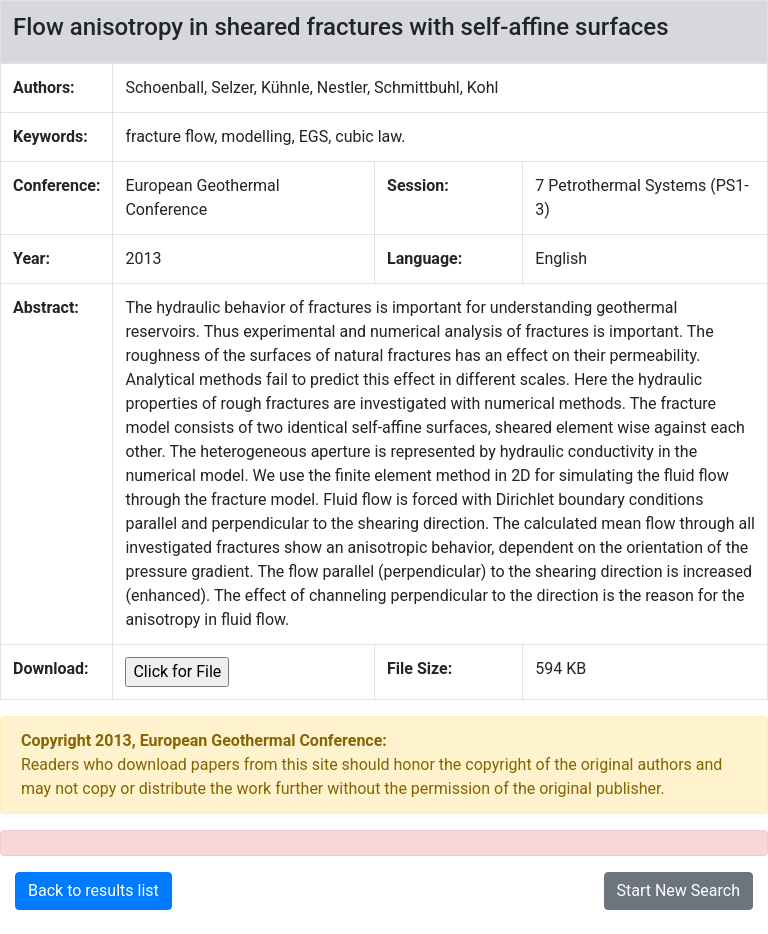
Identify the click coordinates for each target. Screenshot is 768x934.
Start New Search (679, 890)
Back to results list (93, 890)
